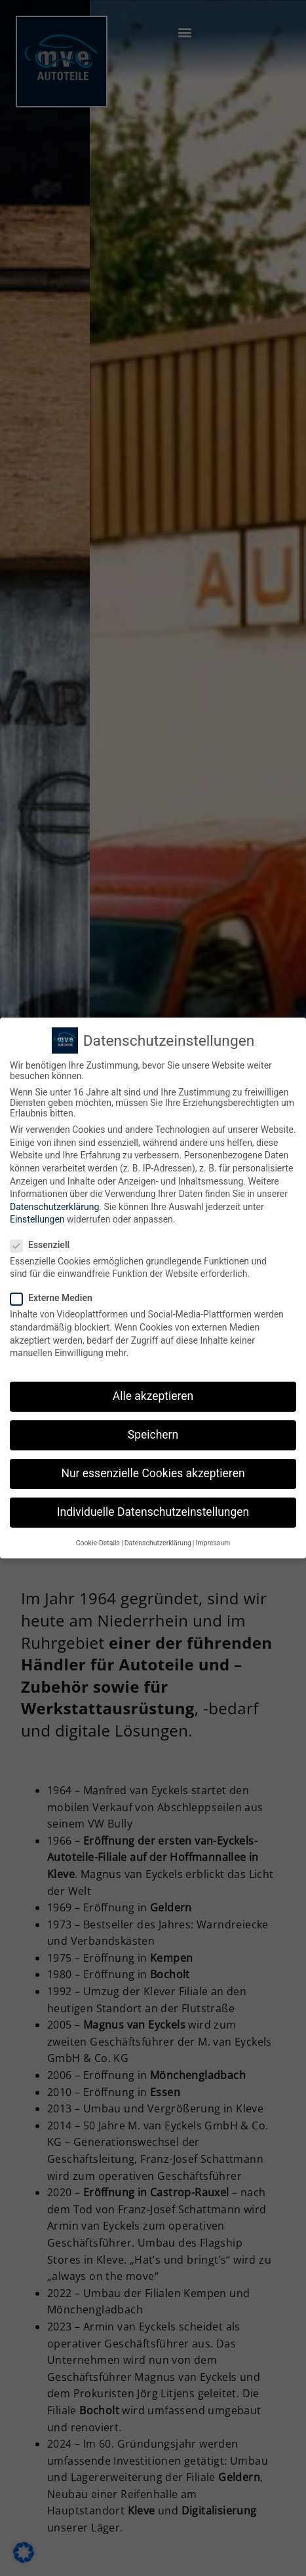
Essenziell (44, 1245)
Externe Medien (55, 1298)
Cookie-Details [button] (98, 1543)
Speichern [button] (153, 1434)
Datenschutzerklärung (54, 1207)
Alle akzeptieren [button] (153, 1396)
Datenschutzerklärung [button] (157, 1543)
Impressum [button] (212, 1543)
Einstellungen (37, 1219)
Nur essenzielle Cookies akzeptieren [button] (152, 1473)
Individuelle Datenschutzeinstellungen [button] (153, 1511)
